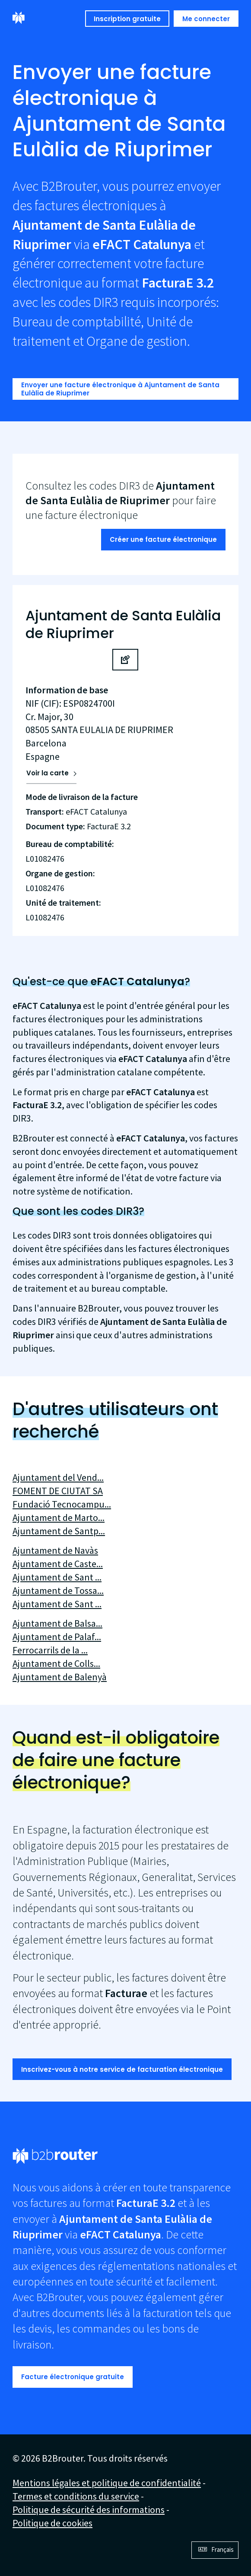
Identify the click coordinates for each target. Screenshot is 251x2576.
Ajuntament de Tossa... (58, 1590)
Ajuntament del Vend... (58, 1477)
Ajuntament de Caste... (58, 1564)
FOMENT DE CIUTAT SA (58, 1491)
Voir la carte (47, 773)
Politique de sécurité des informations (89, 2509)
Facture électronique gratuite (72, 2376)
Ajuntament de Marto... (59, 1517)
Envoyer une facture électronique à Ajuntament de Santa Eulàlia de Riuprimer (120, 389)
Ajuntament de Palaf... (57, 1637)
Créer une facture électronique (163, 539)
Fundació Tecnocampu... (62, 1504)
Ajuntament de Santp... (59, 1531)
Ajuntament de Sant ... (57, 1577)
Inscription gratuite (127, 18)
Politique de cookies (52, 2523)
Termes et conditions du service (76, 2496)
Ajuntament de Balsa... (57, 1623)
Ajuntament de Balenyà (60, 1677)
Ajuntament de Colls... (56, 1663)
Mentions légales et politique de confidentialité (107, 2483)
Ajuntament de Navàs (55, 1550)
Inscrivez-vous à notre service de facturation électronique (122, 2069)
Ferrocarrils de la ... (50, 1650)
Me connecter (206, 18)
